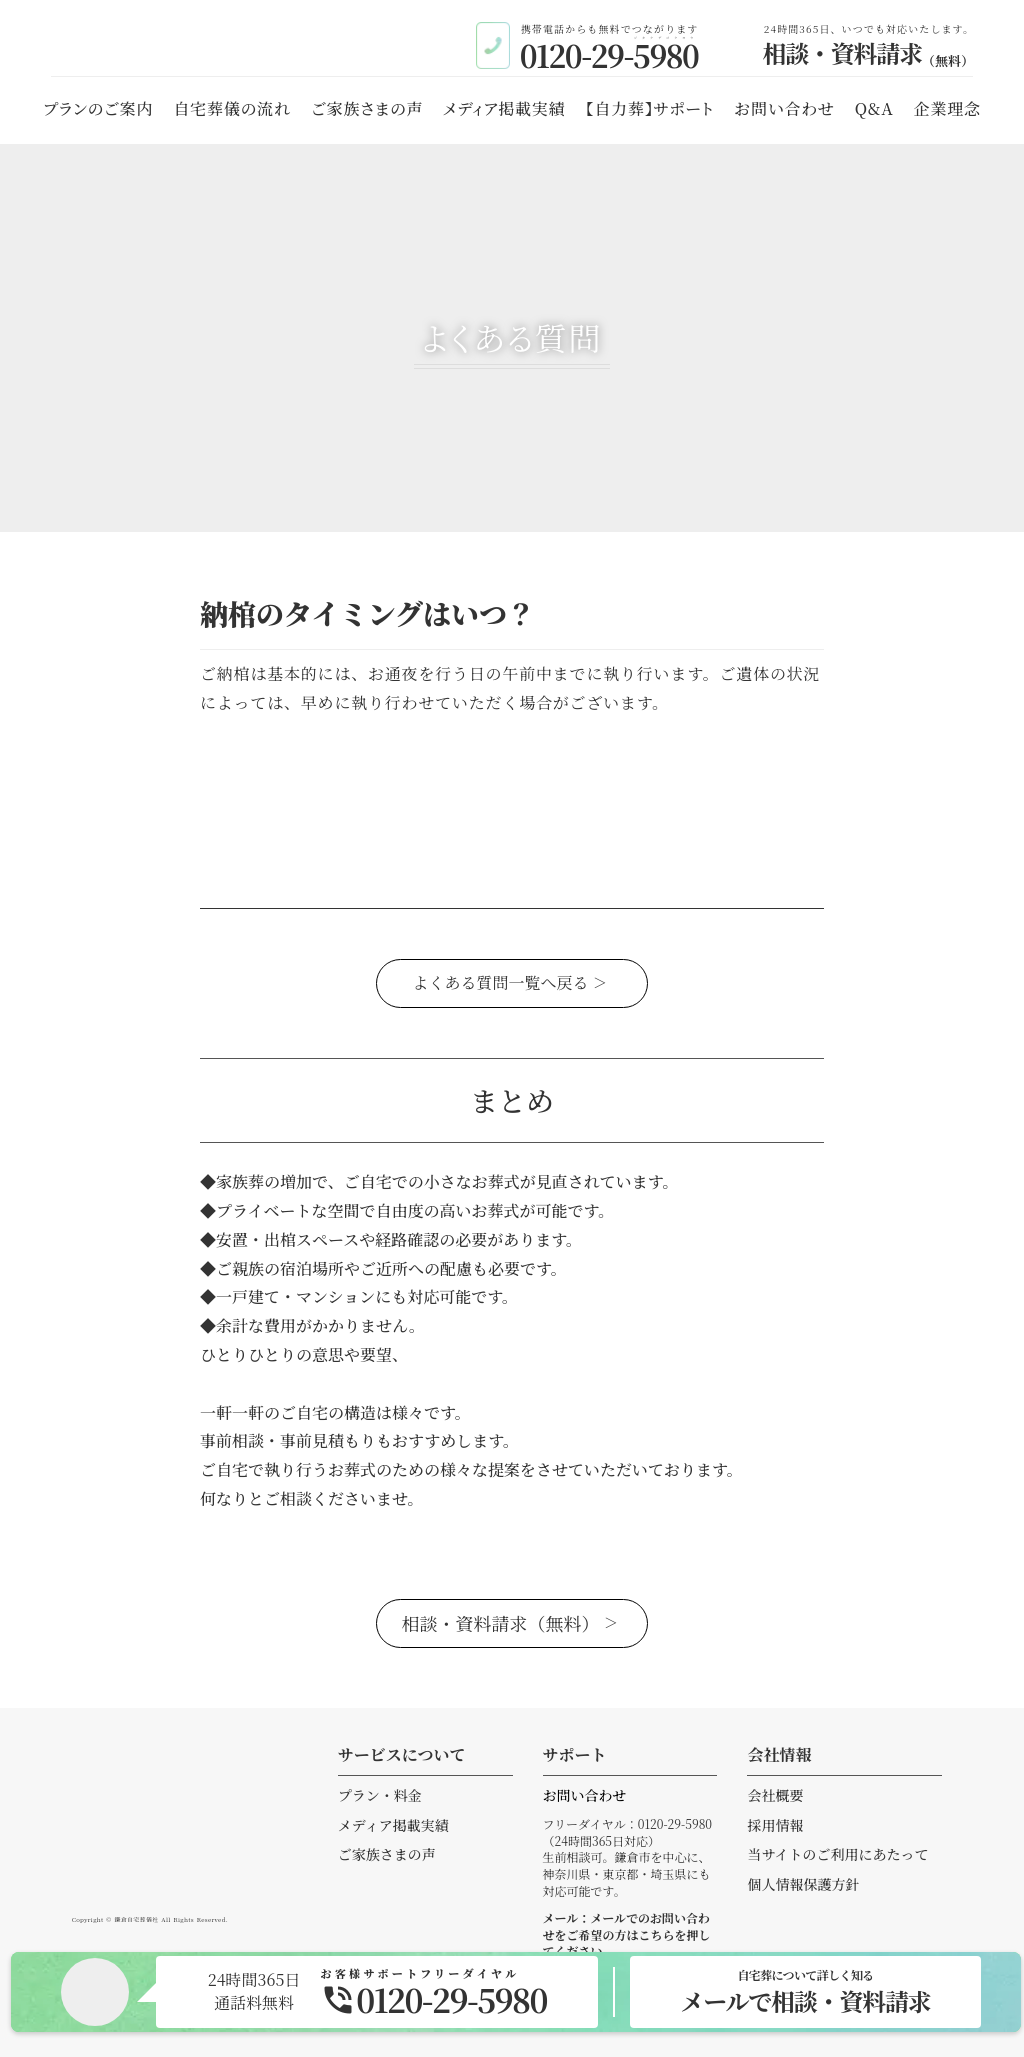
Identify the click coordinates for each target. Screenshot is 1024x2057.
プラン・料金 (380, 1795)
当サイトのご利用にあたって (837, 1854)
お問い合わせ (585, 1795)
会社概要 (775, 1795)
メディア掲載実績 (393, 1825)
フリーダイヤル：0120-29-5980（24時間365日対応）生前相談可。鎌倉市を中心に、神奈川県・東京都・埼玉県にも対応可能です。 (627, 1857)
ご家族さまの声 (387, 1854)
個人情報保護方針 (803, 1884)
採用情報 (775, 1825)
